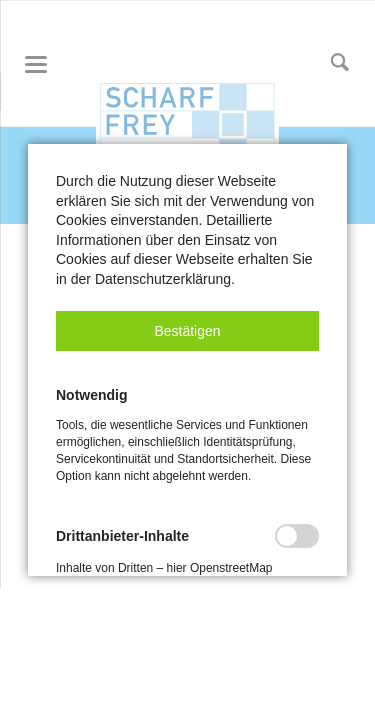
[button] (187, 331)
